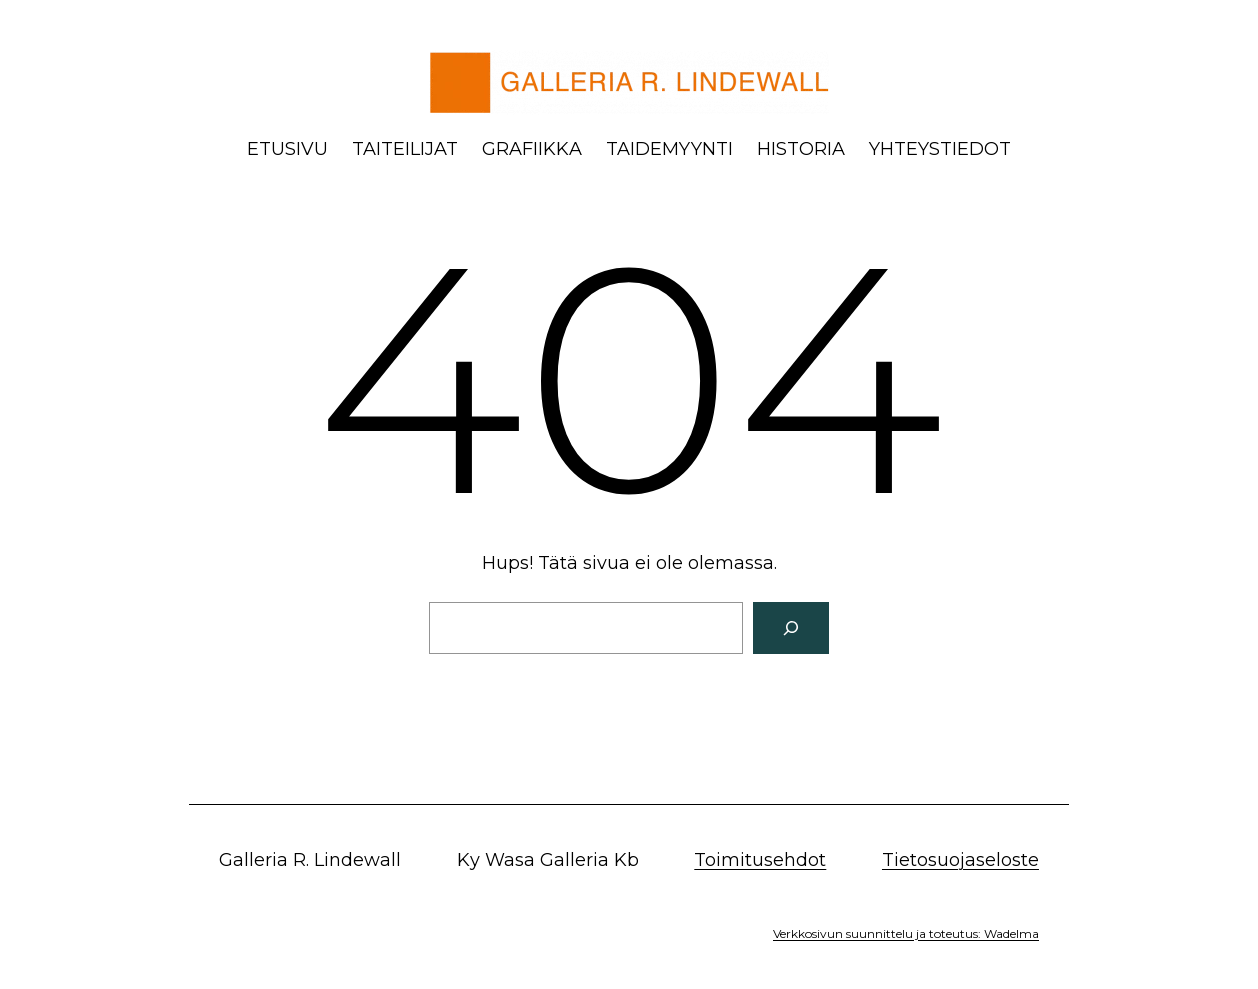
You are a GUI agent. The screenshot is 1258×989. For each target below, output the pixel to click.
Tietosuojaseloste (960, 860)
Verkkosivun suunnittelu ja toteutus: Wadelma (906, 933)
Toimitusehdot (760, 860)
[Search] (791, 628)
